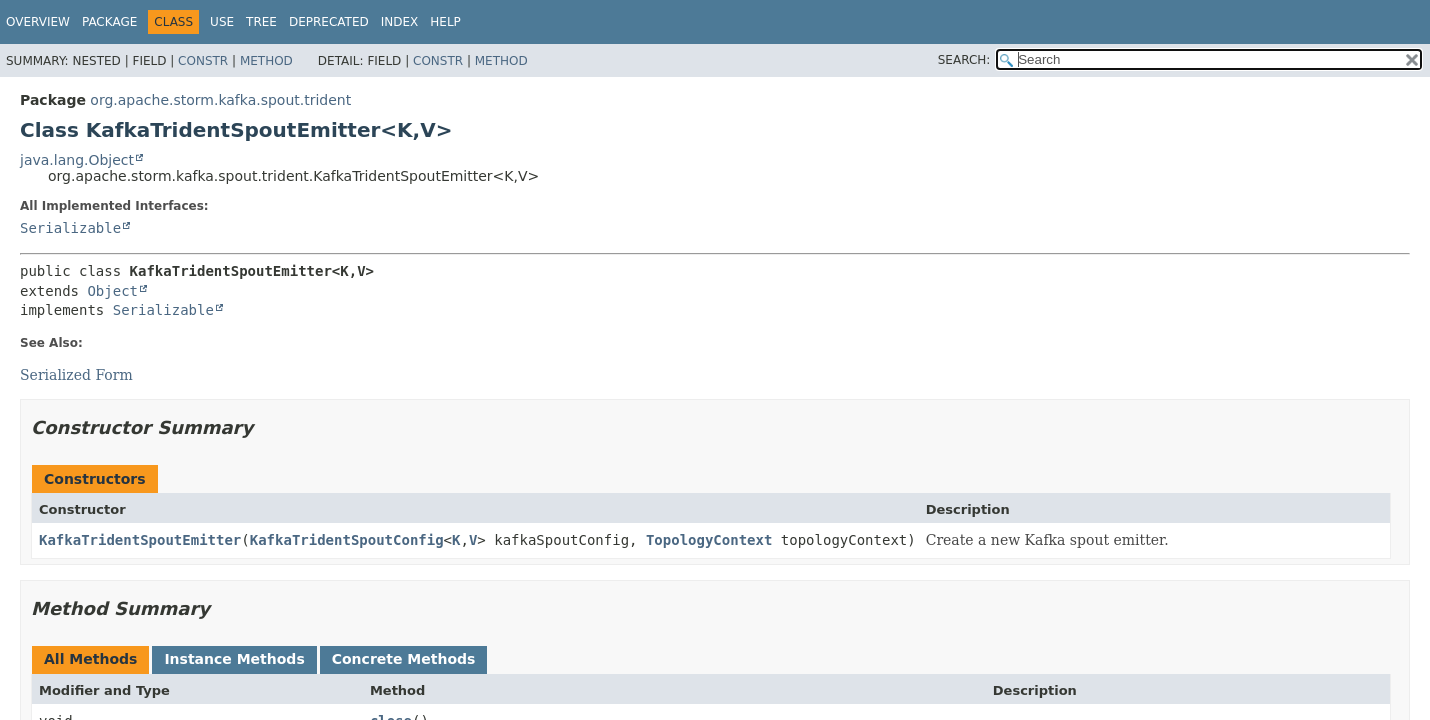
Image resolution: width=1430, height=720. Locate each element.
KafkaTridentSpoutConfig (347, 540)
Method (266, 61)
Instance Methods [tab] (234, 659)
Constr (203, 61)
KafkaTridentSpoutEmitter (140, 540)
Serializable (70, 228)
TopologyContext (709, 540)
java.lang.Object (77, 160)
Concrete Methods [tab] (404, 659)
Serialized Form (76, 375)
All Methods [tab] (90, 659)
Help (445, 22)
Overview (38, 22)
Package (109, 22)
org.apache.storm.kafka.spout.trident (220, 100)
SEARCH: (964, 60)
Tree (261, 22)
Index (400, 22)
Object (112, 291)
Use (222, 22)
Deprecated (329, 22)
